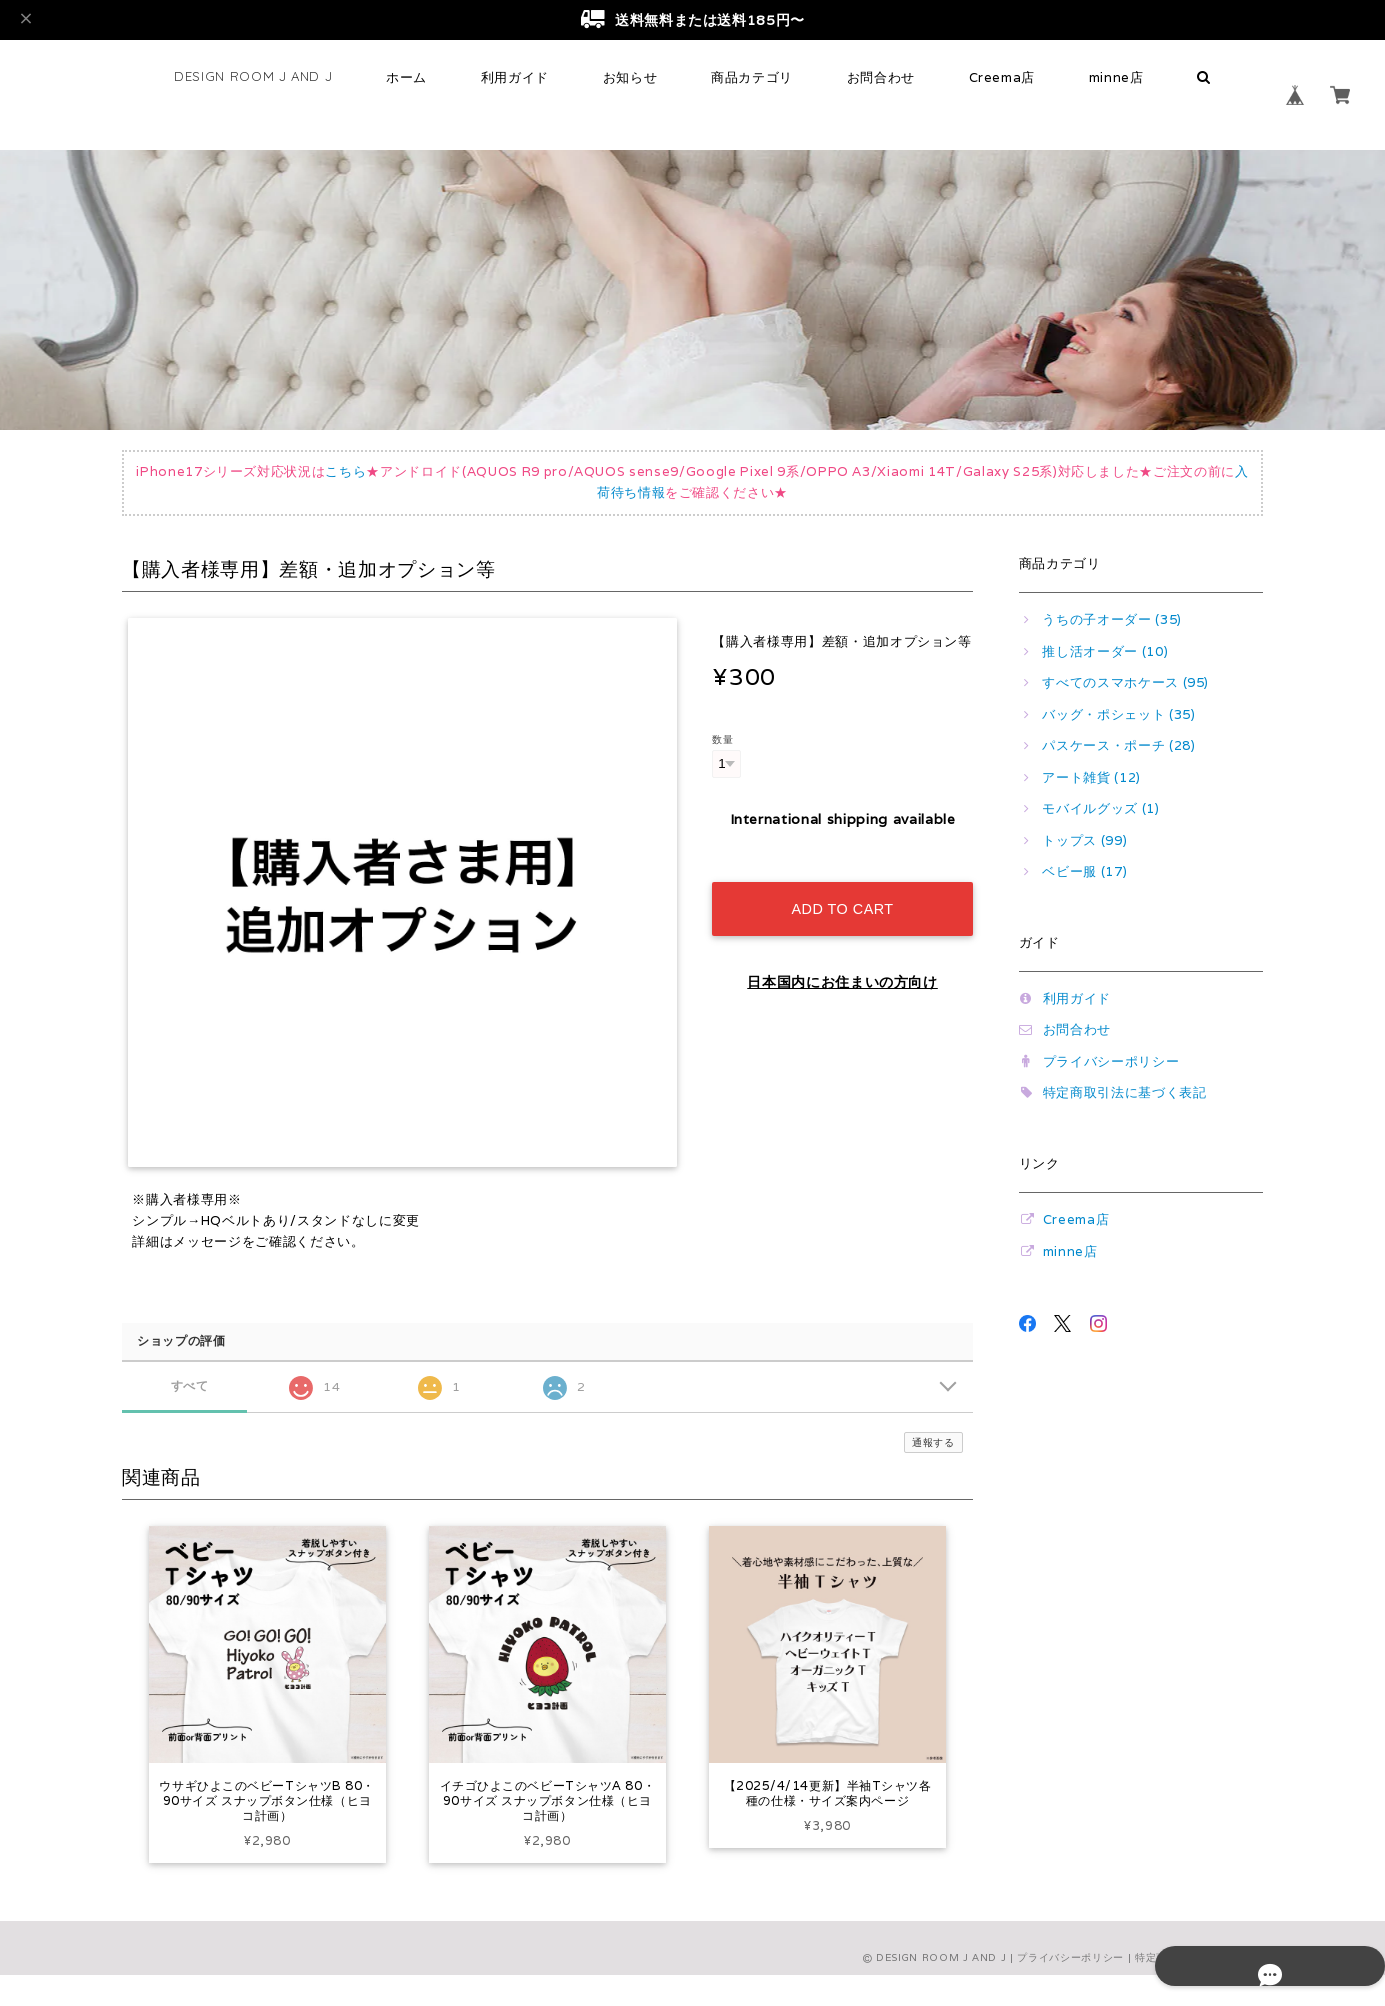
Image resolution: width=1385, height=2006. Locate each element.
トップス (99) (1084, 840)
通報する (933, 1442)
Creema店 (1002, 77)
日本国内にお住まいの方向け (842, 961)
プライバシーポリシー (1111, 1061)
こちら (345, 471)
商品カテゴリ (752, 77)
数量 (722, 739)
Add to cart (842, 888)
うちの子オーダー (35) (1112, 619)
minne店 (1116, 77)
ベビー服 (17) (1084, 871)
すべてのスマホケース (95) (1125, 682)
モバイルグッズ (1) (1100, 808)
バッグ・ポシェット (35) (1118, 714)
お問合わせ (881, 77)
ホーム (406, 77)
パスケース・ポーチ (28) (1118, 745)
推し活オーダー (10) (1105, 651)
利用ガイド (515, 77)
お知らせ (630, 77)
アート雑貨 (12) (1091, 777)
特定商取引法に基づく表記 (1125, 1092)
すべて (189, 1385)
